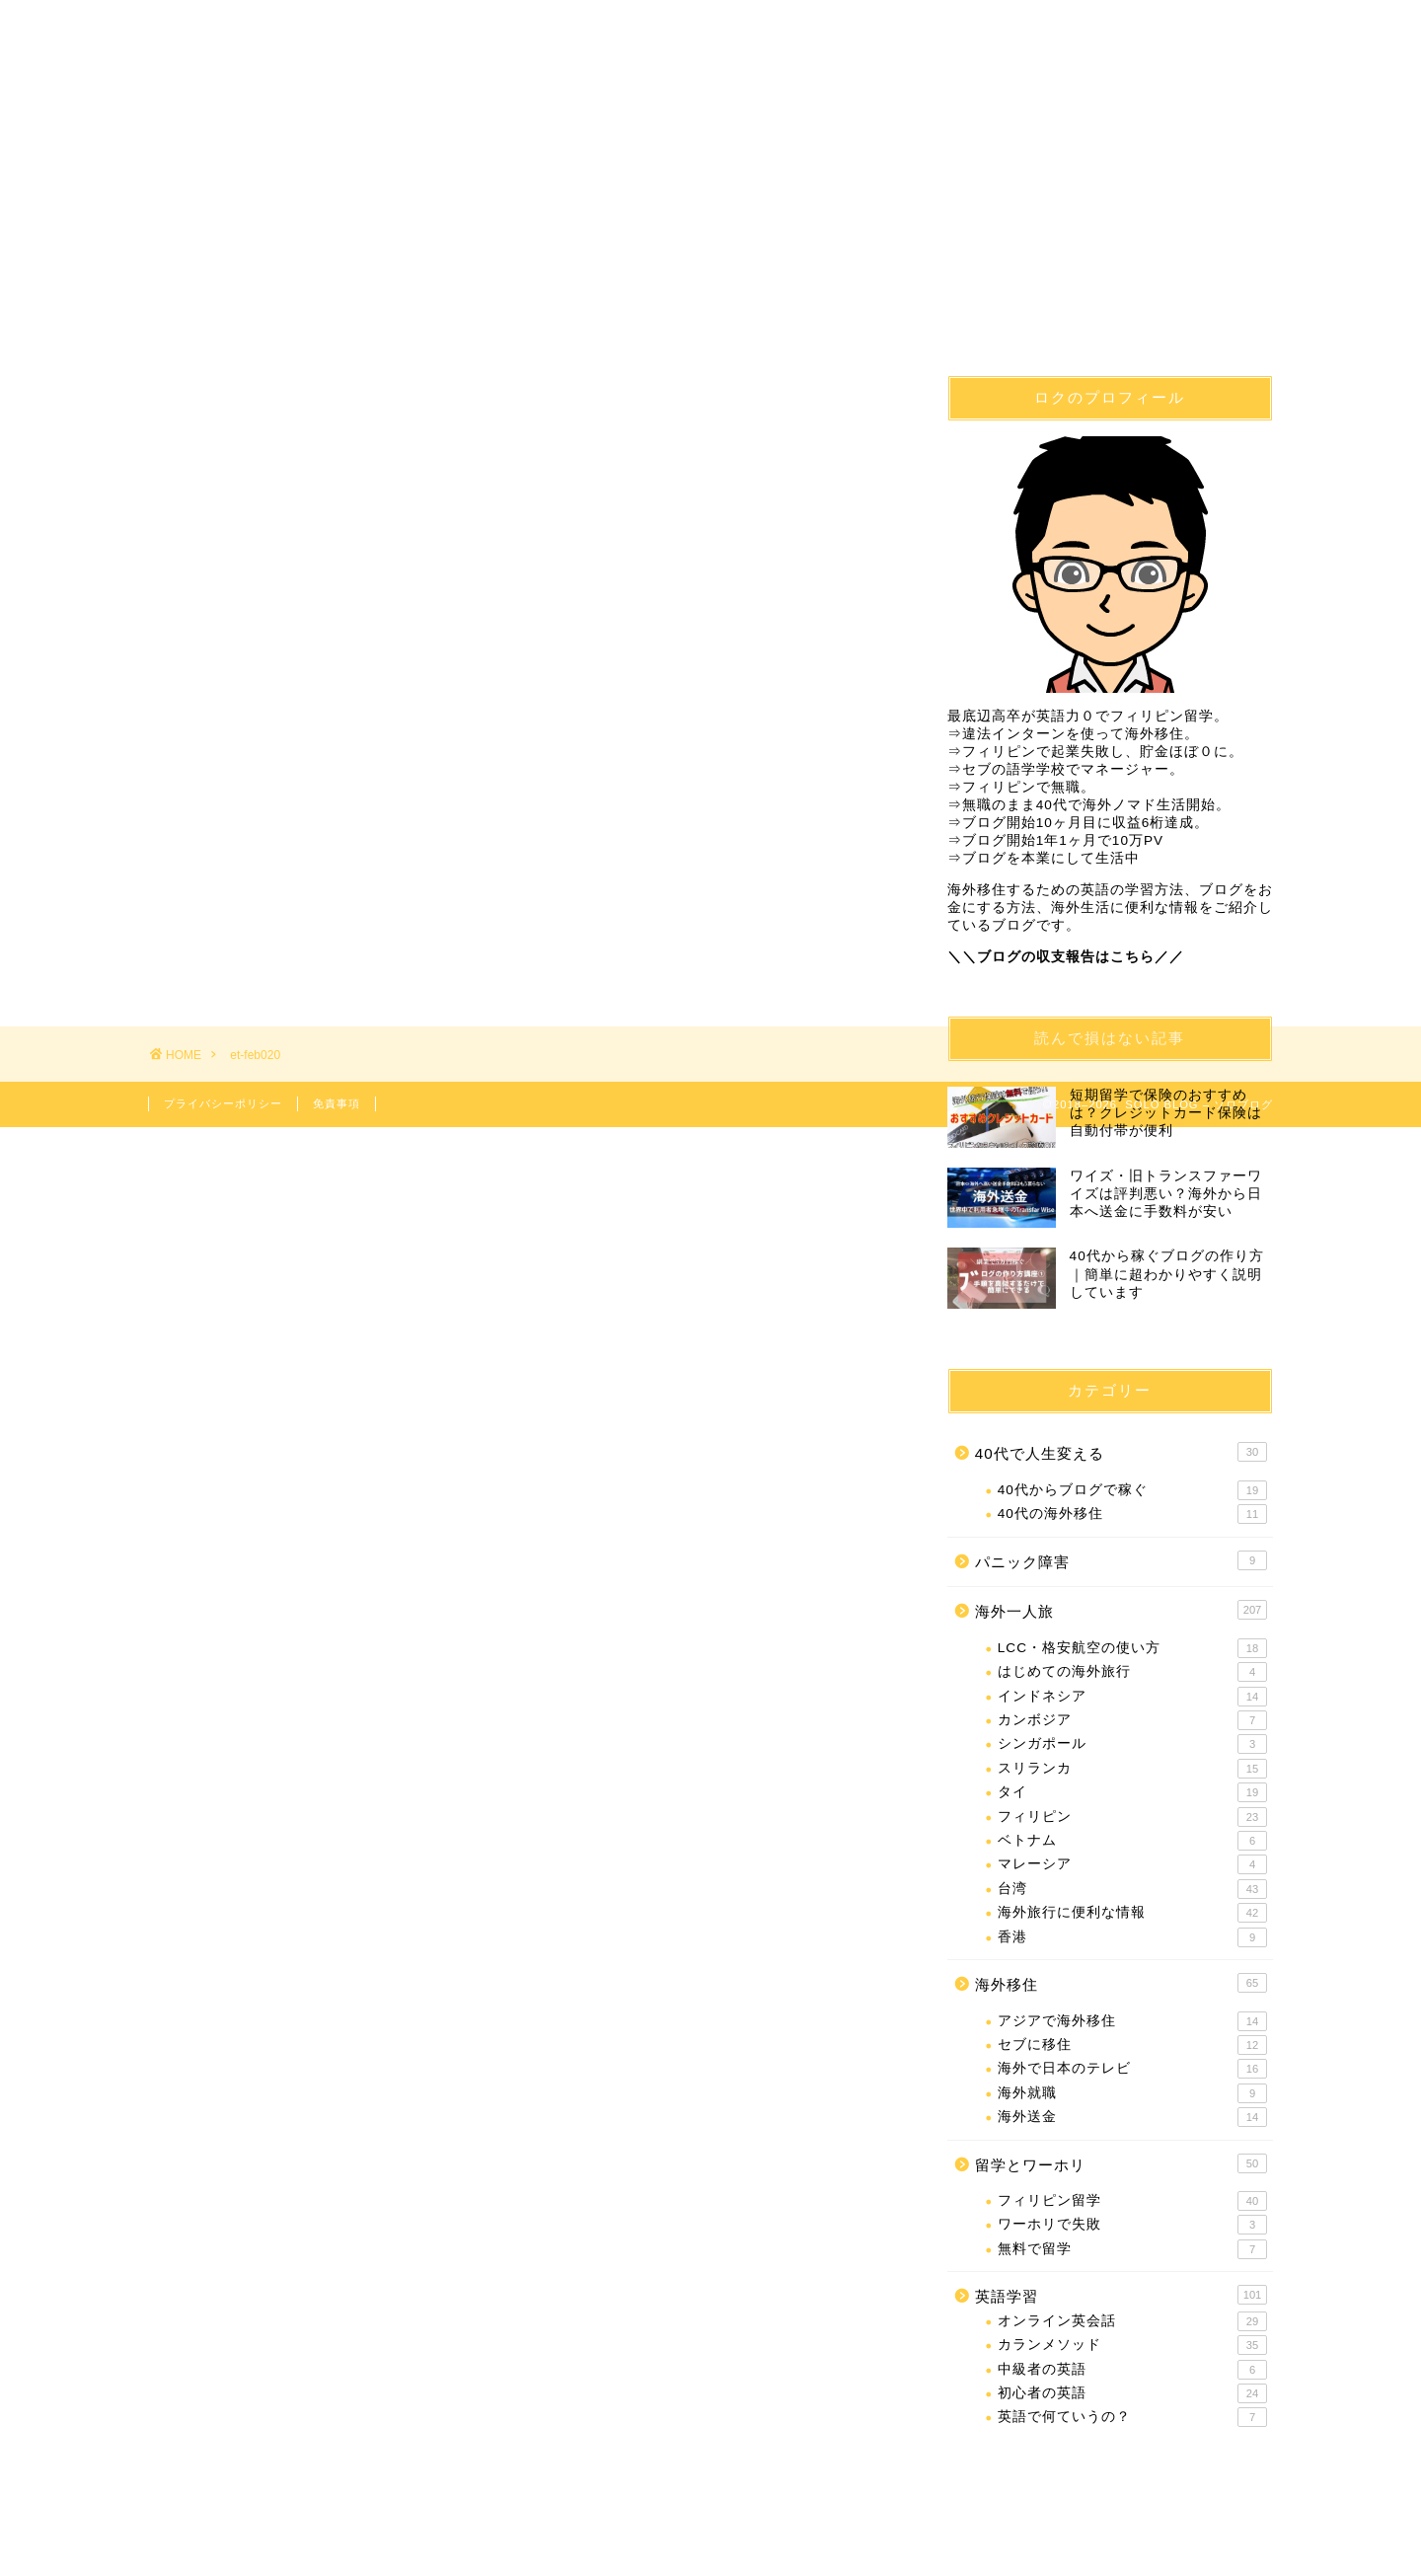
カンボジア (1132, 1720)
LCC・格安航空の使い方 (1132, 1648)
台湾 (1132, 1889)
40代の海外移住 (1132, 1515)
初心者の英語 (1132, 2393)
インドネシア (1132, 1696)
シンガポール (1132, 1745)
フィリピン (1132, 1817)
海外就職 (1132, 2093)
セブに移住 (1132, 2045)
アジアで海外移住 (1132, 2021)
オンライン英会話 (1132, 2321)
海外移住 (430, 87)
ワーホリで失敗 (1132, 2225)
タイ (1132, 1792)
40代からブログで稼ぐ (1132, 1490)
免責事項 (336, 1103)
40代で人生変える (243, 87)
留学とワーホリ (1121, 2163)
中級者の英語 (1132, 2370)
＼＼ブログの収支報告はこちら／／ (1065, 956)
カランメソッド (1132, 2346)
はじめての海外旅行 (1132, 1673)
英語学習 (805, 87)
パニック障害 (1121, 1560)
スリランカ (1132, 1769)
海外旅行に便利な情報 (1132, 1913)
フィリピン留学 (617, 87)
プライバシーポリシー (223, 1103)
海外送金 (1132, 2117)
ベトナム (1132, 1841)
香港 (1132, 1937)
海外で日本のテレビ (1132, 2070)
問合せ (1180, 87)
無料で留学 (1132, 2249)
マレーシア (1132, 1865)
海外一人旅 (993, 87)
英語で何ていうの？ (1132, 2418)
